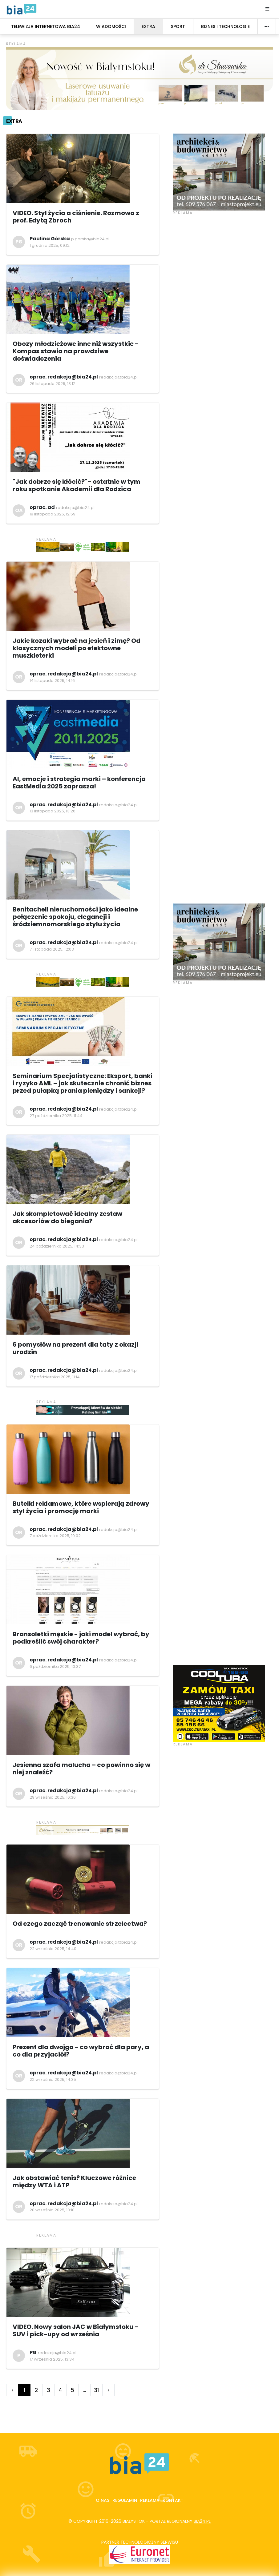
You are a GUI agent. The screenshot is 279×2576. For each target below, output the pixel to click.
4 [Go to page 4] (60, 2390)
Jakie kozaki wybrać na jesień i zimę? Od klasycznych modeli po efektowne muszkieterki (76, 648)
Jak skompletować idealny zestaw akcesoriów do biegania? (67, 1217)
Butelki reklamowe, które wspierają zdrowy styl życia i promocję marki (81, 1507)
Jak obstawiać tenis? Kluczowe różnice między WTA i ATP (74, 2181)
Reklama (150, 2500)
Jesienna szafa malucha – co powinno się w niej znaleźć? (81, 1769)
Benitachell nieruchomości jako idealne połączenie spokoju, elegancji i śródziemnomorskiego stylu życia (75, 916)
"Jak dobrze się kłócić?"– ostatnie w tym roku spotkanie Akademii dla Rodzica (76, 485)
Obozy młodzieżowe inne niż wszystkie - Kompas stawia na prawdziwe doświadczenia (76, 351)
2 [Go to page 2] (36, 2390)
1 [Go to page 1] (24, 2390)
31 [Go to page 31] (96, 2390)
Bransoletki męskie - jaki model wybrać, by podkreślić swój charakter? (81, 1638)
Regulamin (124, 2500)
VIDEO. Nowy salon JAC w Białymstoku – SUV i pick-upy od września (76, 2330)
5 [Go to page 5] (72, 2390)
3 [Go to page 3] (48, 2390)
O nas (102, 2500)
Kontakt (173, 2500)
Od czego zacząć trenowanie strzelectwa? (80, 1923)
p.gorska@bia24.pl (90, 239)
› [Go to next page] (108, 2390)
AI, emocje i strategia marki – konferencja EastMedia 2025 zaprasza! (79, 783)
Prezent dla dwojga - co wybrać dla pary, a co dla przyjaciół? (81, 2051)
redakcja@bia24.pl (118, 377)
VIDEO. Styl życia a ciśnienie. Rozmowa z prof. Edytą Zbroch (76, 217)
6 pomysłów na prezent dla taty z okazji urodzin (75, 1348)
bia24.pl (202, 2521)
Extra (14, 121)
